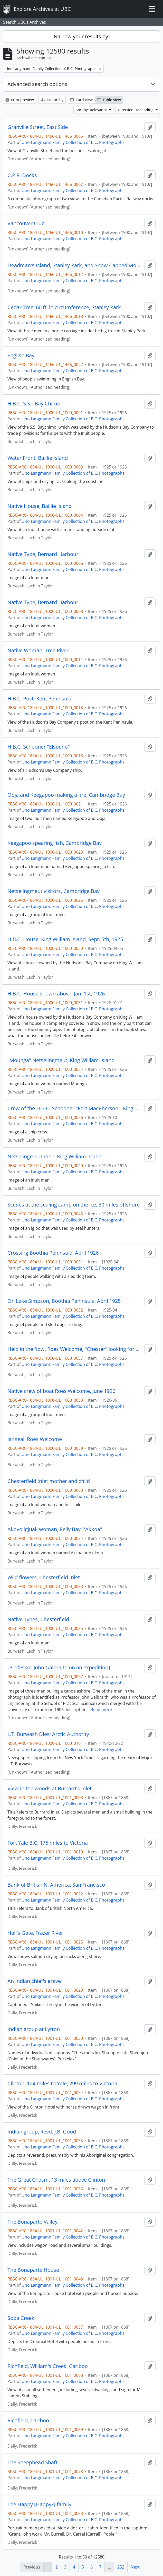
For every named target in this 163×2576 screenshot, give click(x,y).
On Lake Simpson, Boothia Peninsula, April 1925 (64, 1301)
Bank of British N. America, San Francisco (56, 1885)
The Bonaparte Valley (32, 2222)
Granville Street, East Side (37, 127)
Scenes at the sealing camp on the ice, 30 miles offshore (73, 1205)
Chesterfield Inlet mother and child (48, 1481)
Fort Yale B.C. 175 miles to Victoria (47, 1843)
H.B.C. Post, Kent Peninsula (39, 699)
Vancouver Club (26, 223)
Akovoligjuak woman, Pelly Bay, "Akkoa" (54, 1529)
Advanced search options (37, 84)
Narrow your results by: (81, 36)
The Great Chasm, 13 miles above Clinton (56, 2180)
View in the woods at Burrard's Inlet (49, 1788)
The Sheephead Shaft (32, 2462)
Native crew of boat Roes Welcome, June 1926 (61, 1391)
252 (120, 2567)
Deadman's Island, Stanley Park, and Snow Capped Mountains (74, 265)
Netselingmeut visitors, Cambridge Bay (53, 891)
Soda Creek (20, 2318)
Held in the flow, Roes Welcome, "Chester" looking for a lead (74, 1349)
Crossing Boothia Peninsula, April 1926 (53, 1253)
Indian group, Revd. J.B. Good (41, 2132)
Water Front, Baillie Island (37, 458)
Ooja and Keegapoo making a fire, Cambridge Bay (66, 795)
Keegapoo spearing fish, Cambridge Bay (54, 843)
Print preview (19, 99)
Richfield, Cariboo (28, 2420)
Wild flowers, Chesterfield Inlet (43, 1577)
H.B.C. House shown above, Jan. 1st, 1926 (56, 994)
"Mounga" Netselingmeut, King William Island (60, 1060)
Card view (81, 99)
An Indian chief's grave (34, 1981)
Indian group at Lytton (33, 2029)
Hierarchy (52, 99)
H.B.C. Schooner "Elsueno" (38, 747)
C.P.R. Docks (22, 175)
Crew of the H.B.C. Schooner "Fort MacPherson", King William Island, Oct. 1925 (74, 1108)
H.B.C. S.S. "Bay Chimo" (34, 404)
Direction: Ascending (136, 109)
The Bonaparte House (33, 2270)
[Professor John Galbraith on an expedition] (58, 1667)
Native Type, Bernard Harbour (42, 554)
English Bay (20, 355)
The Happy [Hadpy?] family (39, 2504)
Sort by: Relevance (92, 109)
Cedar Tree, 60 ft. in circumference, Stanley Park (64, 307)
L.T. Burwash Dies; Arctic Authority (48, 1734)
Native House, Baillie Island (39, 506)
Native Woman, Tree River (38, 650)
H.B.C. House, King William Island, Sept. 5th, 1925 (65, 939)
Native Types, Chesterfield (38, 1619)
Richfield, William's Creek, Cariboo (47, 2366)
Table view (109, 99)
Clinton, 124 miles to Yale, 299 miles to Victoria (62, 2083)
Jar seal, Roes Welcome (34, 1439)
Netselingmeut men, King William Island (54, 1156)
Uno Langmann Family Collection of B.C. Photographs (73, 142)
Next (135, 2567)
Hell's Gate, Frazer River (35, 1933)
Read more (101, 1709)
